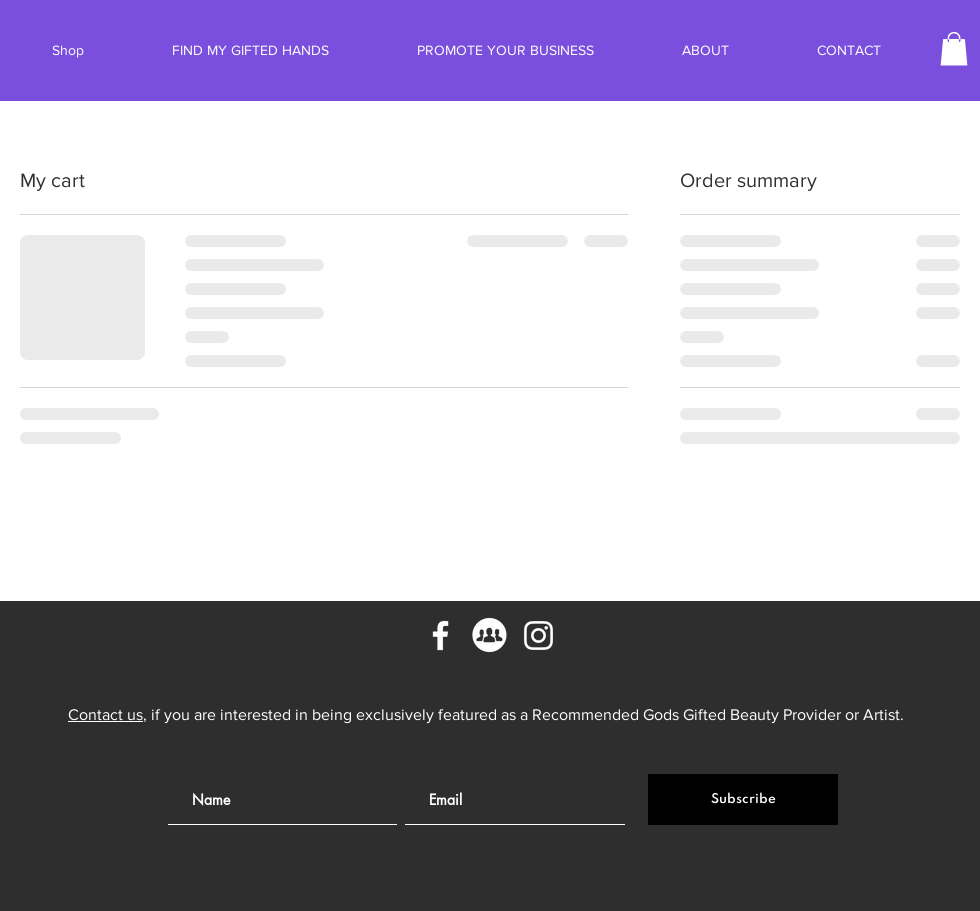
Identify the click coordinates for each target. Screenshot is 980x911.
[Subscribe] (743, 799)
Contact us (105, 714)
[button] (954, 48)
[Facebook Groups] (489, 635)
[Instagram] (538, 635)
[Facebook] (440, 635)
